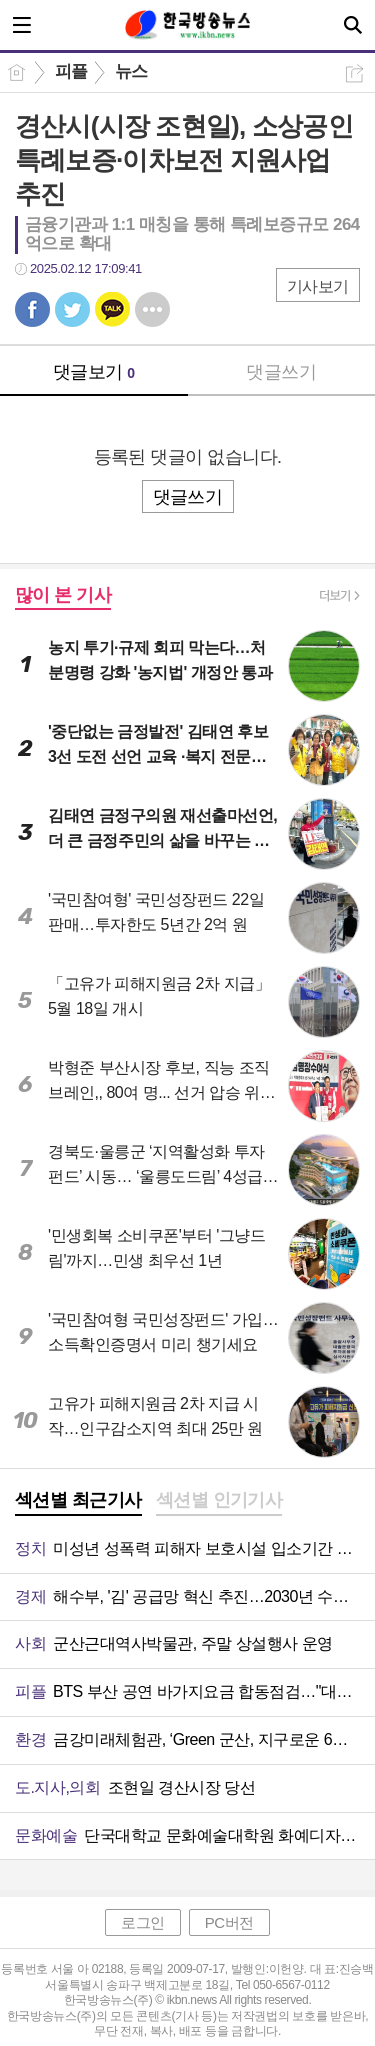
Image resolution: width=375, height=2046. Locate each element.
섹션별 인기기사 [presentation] (219, 1500)
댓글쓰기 (281, 372)
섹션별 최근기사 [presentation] (78, 1500)
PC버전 (229, 1922)
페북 (32, 309)
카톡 (112, 309)
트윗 (72, 309)
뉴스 (131, 71)
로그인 (143, 1922)
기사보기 (318, 286)
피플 (71, 71)
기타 (152, 309)
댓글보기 (94, 372)
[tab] (78, 1502)
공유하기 (354, 73)
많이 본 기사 (63, 595)
